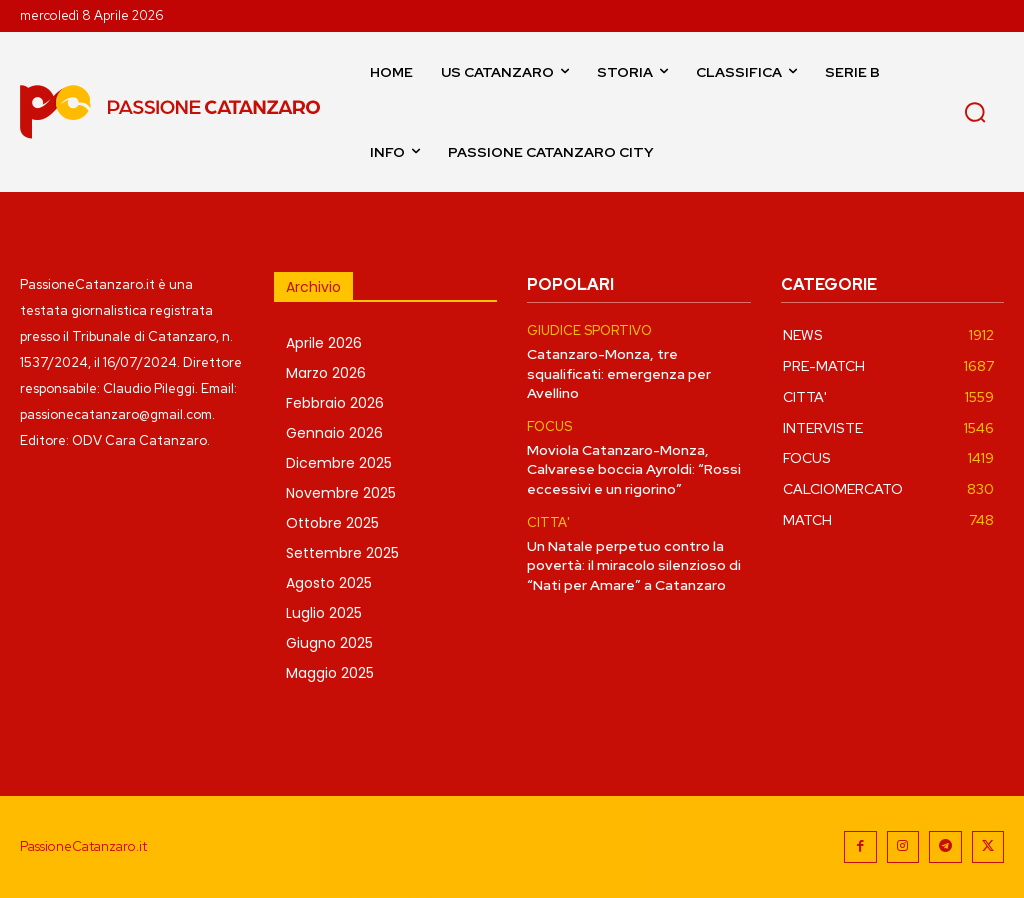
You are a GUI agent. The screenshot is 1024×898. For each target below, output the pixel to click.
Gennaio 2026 (334, 433)
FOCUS (549, 427)
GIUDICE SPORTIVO (589, 331)
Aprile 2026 (324, 343)
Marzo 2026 (326, 373)
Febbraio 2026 (335, 403)
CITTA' (548, 522)
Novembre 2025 (341, 493)
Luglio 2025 (324, 613)
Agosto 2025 (329, 583)
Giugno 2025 (329, 643)
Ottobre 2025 (332, 523)
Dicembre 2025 (339, 463)
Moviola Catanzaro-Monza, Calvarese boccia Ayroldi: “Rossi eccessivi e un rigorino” (634, 468)
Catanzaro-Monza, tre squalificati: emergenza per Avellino (619, 373)
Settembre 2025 (342, 553)
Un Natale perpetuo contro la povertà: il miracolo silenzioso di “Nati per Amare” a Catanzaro (634, 564)
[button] (975, 112)
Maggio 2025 (330, 673)
